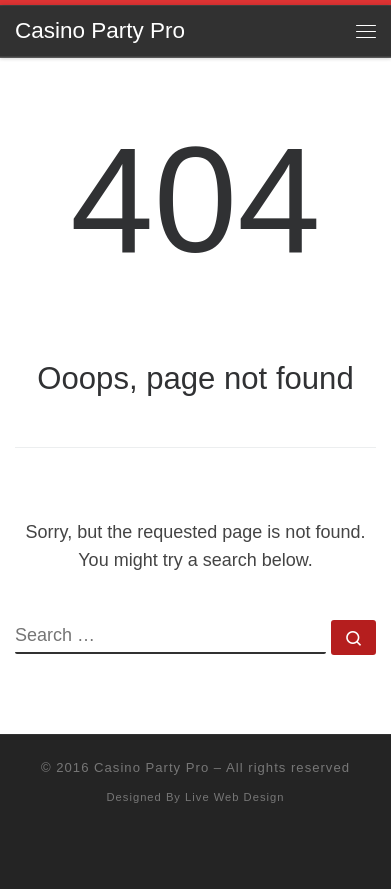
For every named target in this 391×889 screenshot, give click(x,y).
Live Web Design (234, 797)
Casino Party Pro (151, 767)
